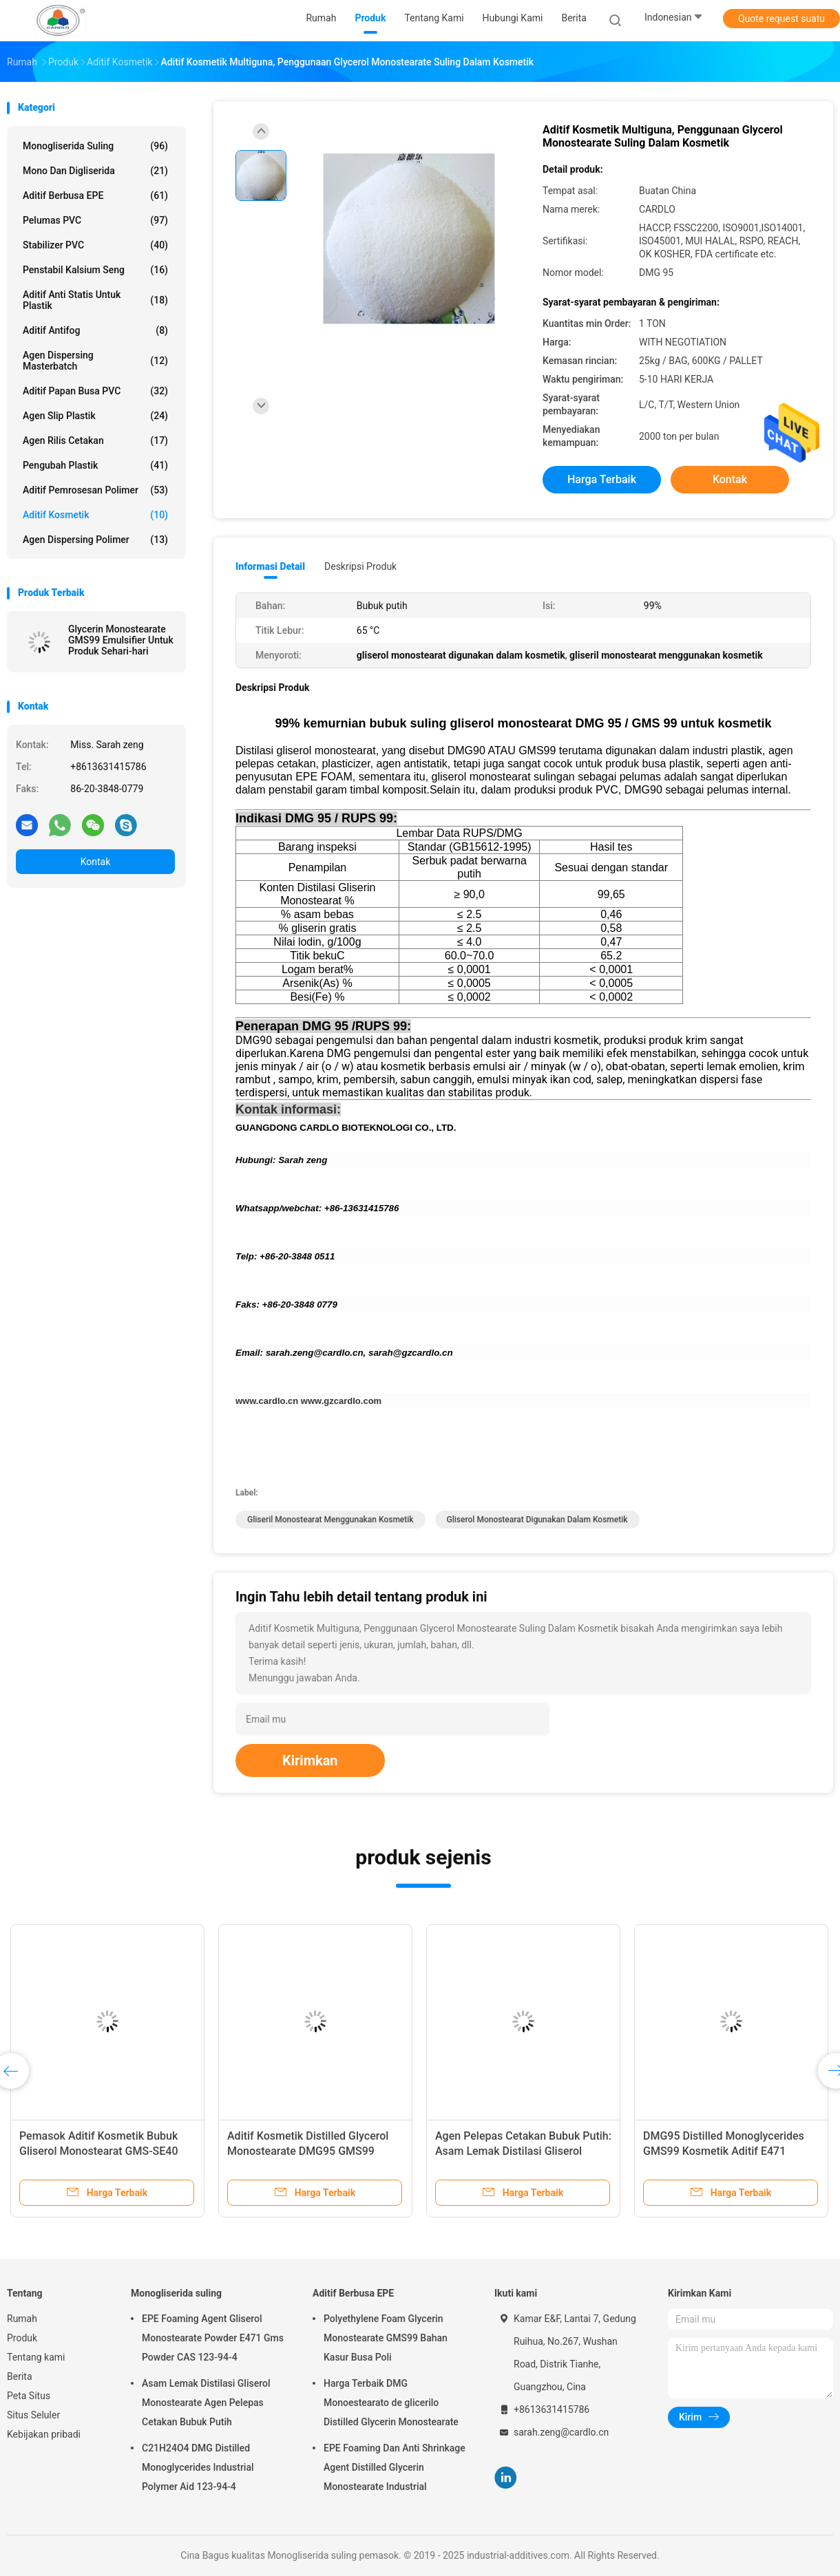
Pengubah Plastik (95, 465)
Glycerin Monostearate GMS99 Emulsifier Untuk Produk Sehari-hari (121, 640)
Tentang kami (36, 2357)
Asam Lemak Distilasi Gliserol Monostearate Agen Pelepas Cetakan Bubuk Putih (206, 2402)
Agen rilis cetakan (95, 440)
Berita (19, 2376)
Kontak (96, 861)
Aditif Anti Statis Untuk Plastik (95, 300)
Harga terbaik (601, 479)
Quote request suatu (781, 18)
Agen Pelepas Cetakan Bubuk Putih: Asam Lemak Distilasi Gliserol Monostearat (523, 2151)
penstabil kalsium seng (95, 270)
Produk (22, 2337)
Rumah (22, 2318)
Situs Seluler (33, 2414)
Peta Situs (28, 2395)
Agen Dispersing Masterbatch (95, 361)
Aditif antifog (95, 330)
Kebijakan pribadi (44, 2434)
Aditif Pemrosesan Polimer (95, 490)
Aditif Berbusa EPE (95, 195)
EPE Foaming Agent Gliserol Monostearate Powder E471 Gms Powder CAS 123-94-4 (213, 2338)
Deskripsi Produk (360, 566)
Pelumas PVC (95, 220)
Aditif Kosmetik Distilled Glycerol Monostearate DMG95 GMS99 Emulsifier (307, 2151)
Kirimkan (310, 1760)
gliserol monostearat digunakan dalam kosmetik (537, 1519)
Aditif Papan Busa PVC (95, 391)
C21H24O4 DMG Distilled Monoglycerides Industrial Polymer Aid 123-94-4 (198, 2467)
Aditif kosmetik (95, 515)
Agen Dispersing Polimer (95, 539)
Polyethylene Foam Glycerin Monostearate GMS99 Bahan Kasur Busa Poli (386, 2338)
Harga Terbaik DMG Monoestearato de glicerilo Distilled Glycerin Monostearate (391, 2402)
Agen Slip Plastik (95, 416)
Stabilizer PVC (95, 245)
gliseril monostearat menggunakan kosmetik (330, 1519)
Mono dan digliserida (95, 171)
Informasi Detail (270, 566)
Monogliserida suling (95, 146)
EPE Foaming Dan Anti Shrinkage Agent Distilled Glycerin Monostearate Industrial (394, 2467)
